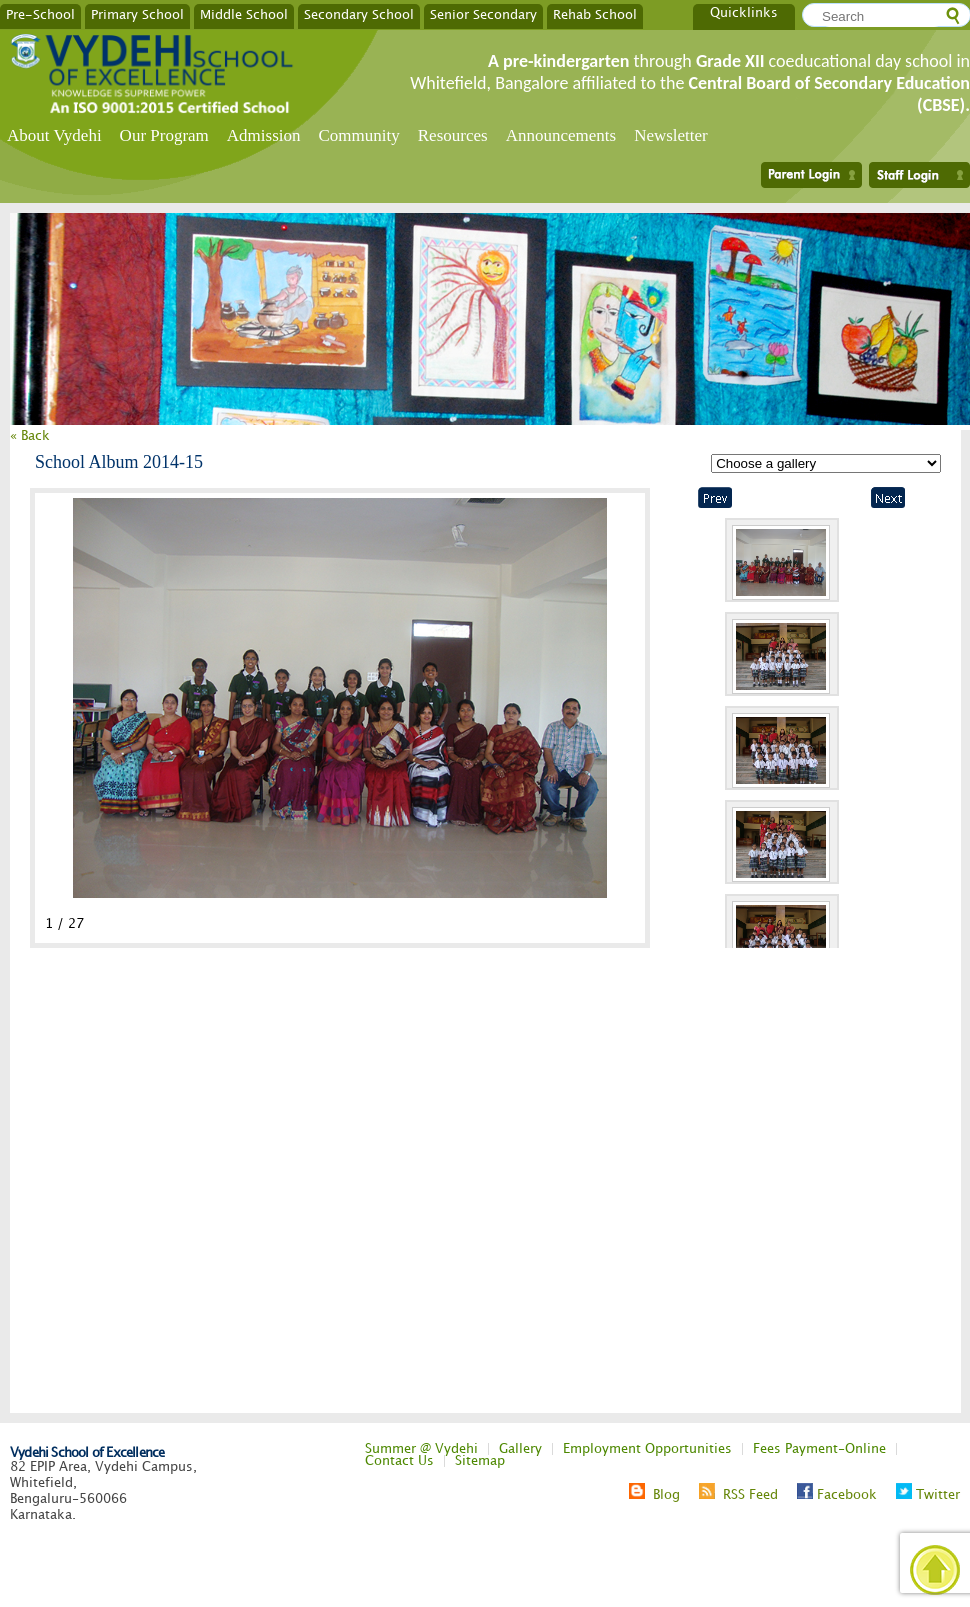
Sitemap (480, 1461)
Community (359, 135)
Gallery (520, 1449)
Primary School (137, 14)
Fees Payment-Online (819, 1449)
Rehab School (595, 14)
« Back (30, 436)
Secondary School (359, 14)
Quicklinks (744, 13)
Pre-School (40, 14)
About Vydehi (54, 135)
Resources (453, 135)
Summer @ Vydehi (421, 1449)
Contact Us (399, 1461)
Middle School (244, 14)
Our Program (164, 135)
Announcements (561, 135)
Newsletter (671, 135)
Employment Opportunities (647, 1449)
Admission (264, 135)
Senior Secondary (483, 14)
